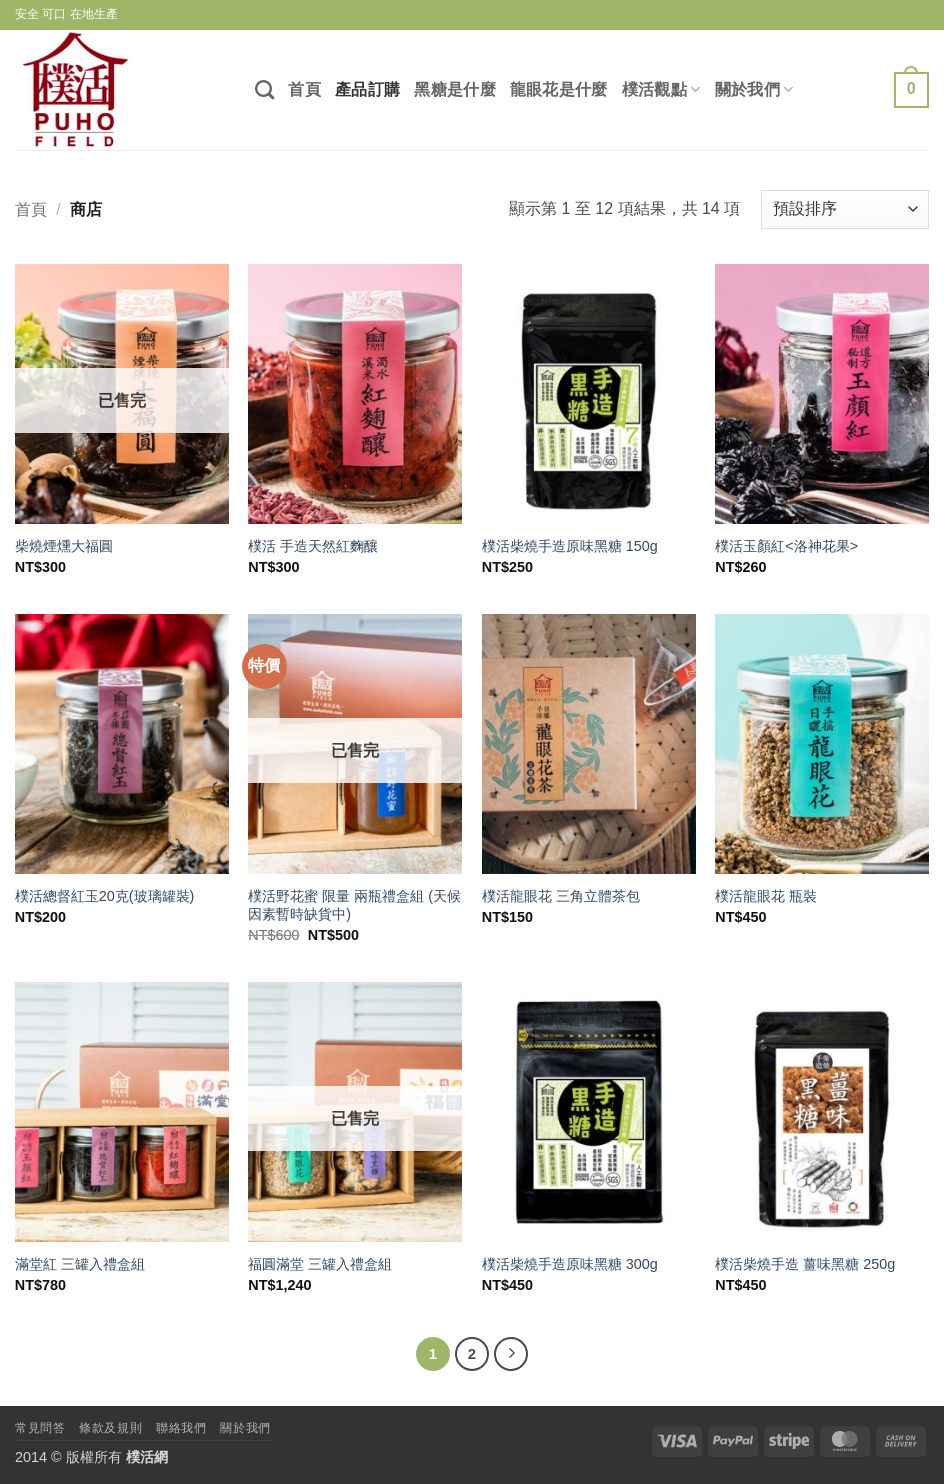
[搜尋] (264, 89)
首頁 (304, 89)
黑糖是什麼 (455, 89)
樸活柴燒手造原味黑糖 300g (570, 1264)
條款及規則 (110, 1428)
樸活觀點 (661, 89)
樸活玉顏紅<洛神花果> (786, 546)
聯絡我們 (181, 1428)
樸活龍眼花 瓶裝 (766, 896)
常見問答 (40, 1428)
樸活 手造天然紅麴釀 (313, 546)
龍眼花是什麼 (559, 89)
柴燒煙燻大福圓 (64, 546)
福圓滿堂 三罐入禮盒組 (320, 1264)
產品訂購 (367, 89)
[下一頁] (511, 1354)
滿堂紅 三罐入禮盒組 (80, 1264)
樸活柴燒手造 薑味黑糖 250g (805, 1264)
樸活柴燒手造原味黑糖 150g (570, 546)
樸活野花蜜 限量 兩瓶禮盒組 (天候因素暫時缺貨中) (354, 905)
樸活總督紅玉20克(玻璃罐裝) (105, 896)
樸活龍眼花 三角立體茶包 (561, 896)
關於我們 (754, 89)
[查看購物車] (911, 90)
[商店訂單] (845, 209)
